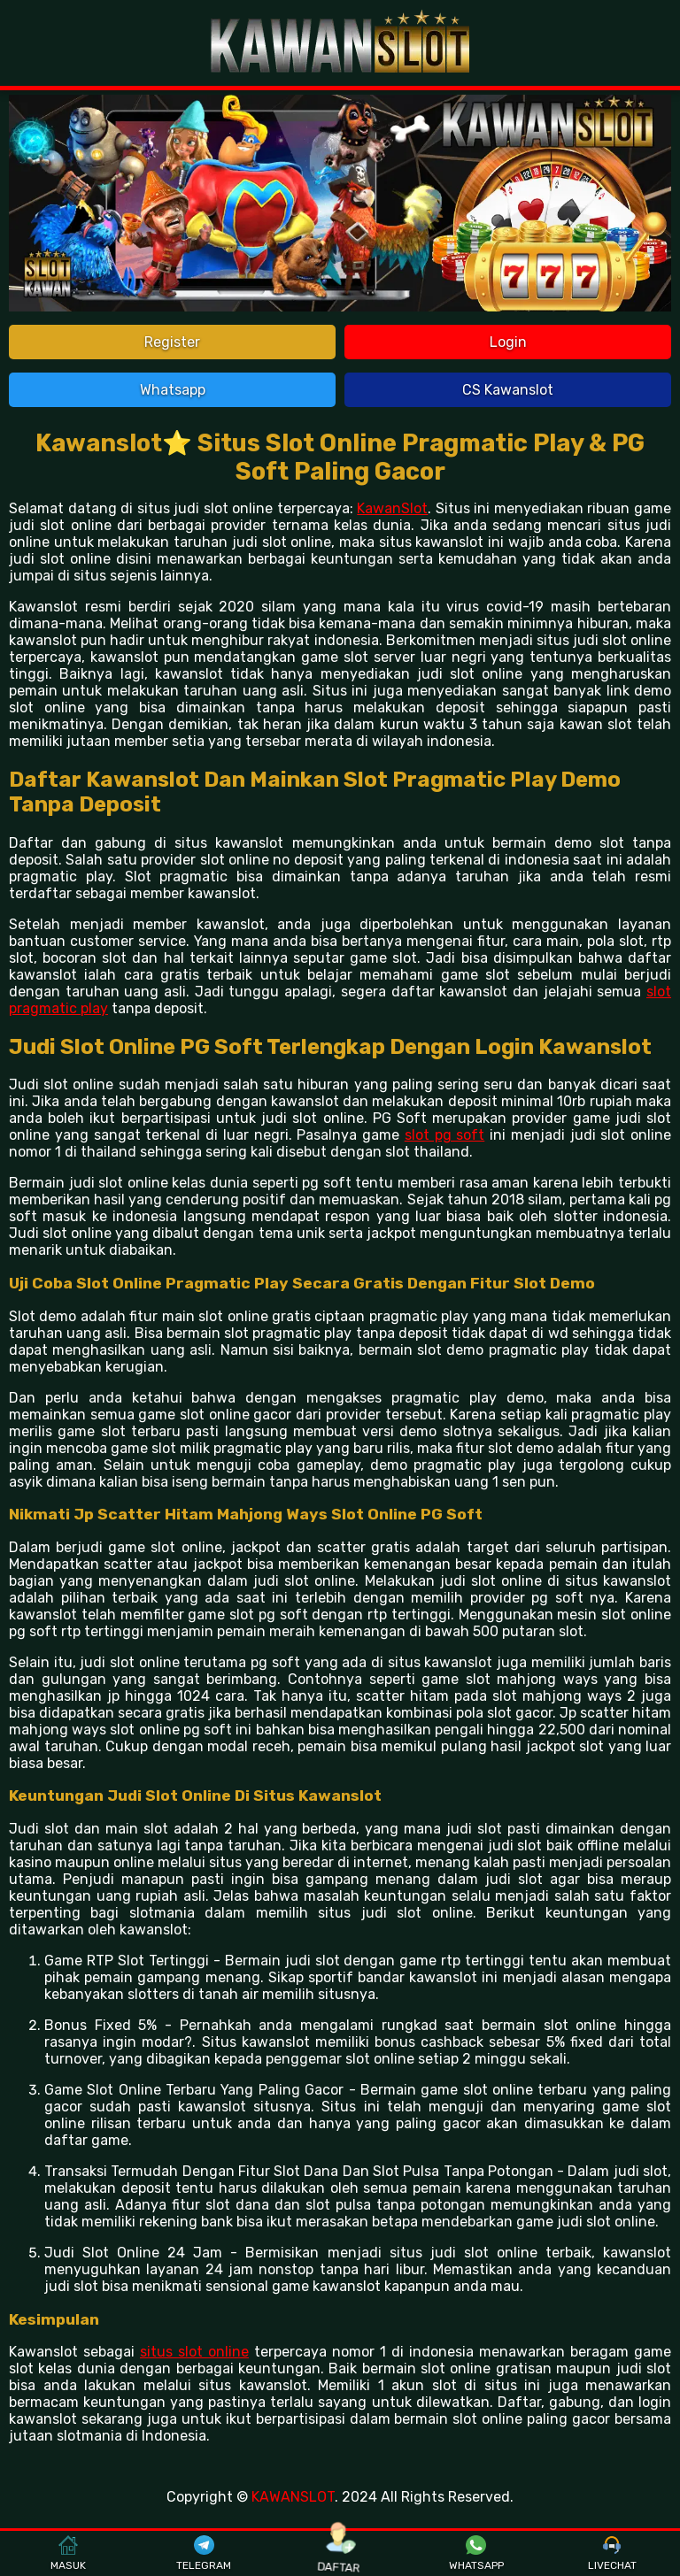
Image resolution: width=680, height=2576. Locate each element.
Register (172, 342)
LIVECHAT (612, 2553)
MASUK (68, 2553)
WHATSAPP (476, 2553)
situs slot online (194, 2351)
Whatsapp (172, 389)
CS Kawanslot (507, 389)
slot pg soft (445, 1135)
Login (508, 342)
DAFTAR (341, 2552)
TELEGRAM (203, 2553)
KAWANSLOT (293, 2496)
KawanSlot (392, 508)
